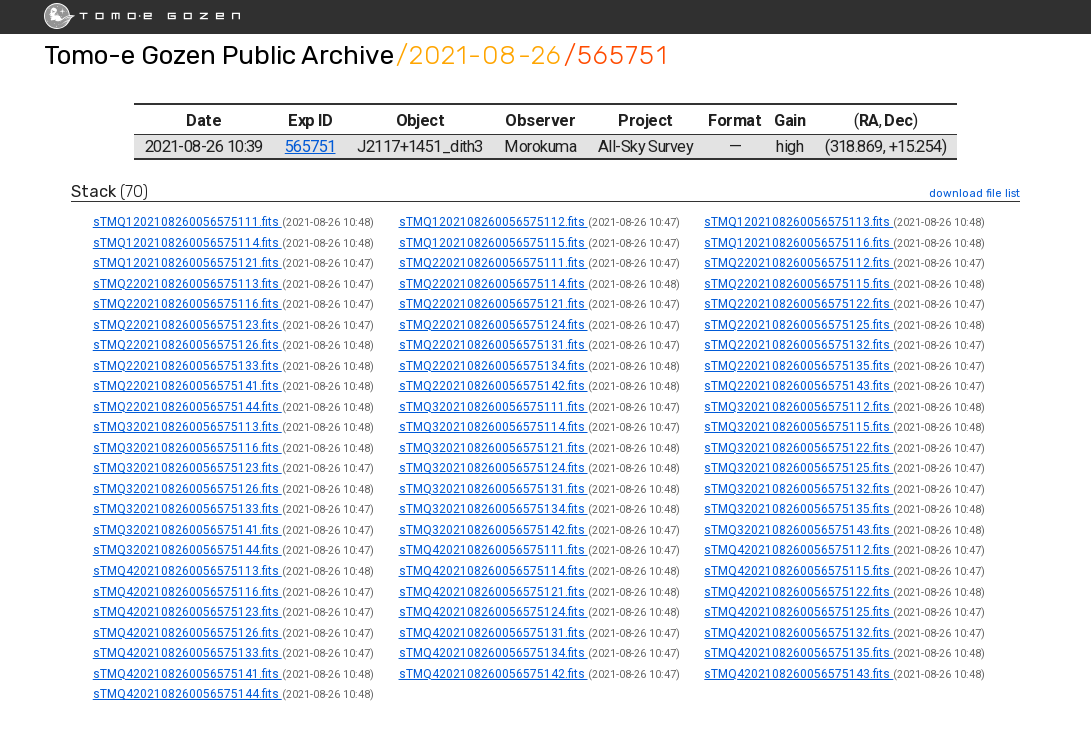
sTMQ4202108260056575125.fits (798, 612)
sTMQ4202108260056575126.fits (187, 633)
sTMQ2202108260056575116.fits (187, 304)
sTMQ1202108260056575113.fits (798, 222)
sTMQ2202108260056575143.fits (798, 386)
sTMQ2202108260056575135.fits (798, 366)
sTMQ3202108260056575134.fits (493, 509)
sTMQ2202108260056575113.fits (187, 284)
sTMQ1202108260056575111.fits (187, 222)
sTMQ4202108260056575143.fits (798, 674)
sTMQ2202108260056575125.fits (798, 325)
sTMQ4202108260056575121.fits (493, 592)
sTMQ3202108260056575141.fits (187, 530)
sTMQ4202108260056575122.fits (798, 592)
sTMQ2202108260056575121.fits (493, 304)
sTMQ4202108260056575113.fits (187, 571)
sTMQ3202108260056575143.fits (798, 530)
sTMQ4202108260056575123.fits (187, 612)
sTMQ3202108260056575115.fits (798, 427)
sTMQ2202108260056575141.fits (187, 386)
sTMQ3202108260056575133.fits (187, 509)
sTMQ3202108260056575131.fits (493, 489)
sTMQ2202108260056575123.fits (187, 325)
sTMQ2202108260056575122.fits (798, 304)
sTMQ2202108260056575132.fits (798, 345)
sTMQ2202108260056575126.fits (187, 345)
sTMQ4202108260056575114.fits (493, 571)
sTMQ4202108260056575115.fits (798, 571)
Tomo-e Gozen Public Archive (219, 55)
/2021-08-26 (479, 55)
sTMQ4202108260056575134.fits (493, 653)
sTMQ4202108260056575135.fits (798, 653)
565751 (310, 146)
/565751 (616, 55)
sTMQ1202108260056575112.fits (493, 222)
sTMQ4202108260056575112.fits (798, 550)
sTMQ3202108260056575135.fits (798, 509)
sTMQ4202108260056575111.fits (493, 550)
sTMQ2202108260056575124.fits (493, 325)
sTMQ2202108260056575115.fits (798, 284)
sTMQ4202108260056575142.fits (493, 674)
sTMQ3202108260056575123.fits (187, 468)
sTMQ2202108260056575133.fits (187, 366)
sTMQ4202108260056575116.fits (187, 592)
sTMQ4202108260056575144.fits (187, 694)
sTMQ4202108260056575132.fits (798, 633)
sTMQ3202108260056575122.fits (798, 448)
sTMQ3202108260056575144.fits (187, 550)
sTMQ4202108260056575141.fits (187, 674)
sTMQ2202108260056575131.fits (493, 345)
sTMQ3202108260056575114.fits (493, 427)
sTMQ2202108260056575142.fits (493, 386)
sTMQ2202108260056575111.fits (493, 263)
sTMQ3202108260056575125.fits (798, 468)
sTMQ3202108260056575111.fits (493, 407)
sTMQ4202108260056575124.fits (493, 612)
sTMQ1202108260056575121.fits (187, 263)
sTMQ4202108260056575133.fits (187, 653)
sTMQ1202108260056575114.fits (187, 243)
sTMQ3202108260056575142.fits (493, 530)
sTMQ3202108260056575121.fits (493, 448)
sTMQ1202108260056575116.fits (798, 243)
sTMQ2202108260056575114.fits (493, 284)
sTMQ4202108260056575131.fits (493, 633)
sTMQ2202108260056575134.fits (493, 366)
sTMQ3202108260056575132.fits (798, 489)
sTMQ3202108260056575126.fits (187, 489)
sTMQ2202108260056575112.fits (798, 263)
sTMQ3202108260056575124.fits (493, 468)
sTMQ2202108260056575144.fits (187, 407)
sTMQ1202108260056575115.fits (493, 243)
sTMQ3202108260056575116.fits (187, 448)
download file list (974, 193)
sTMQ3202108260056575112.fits (798, 407)
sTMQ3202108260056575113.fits (187, 427)
